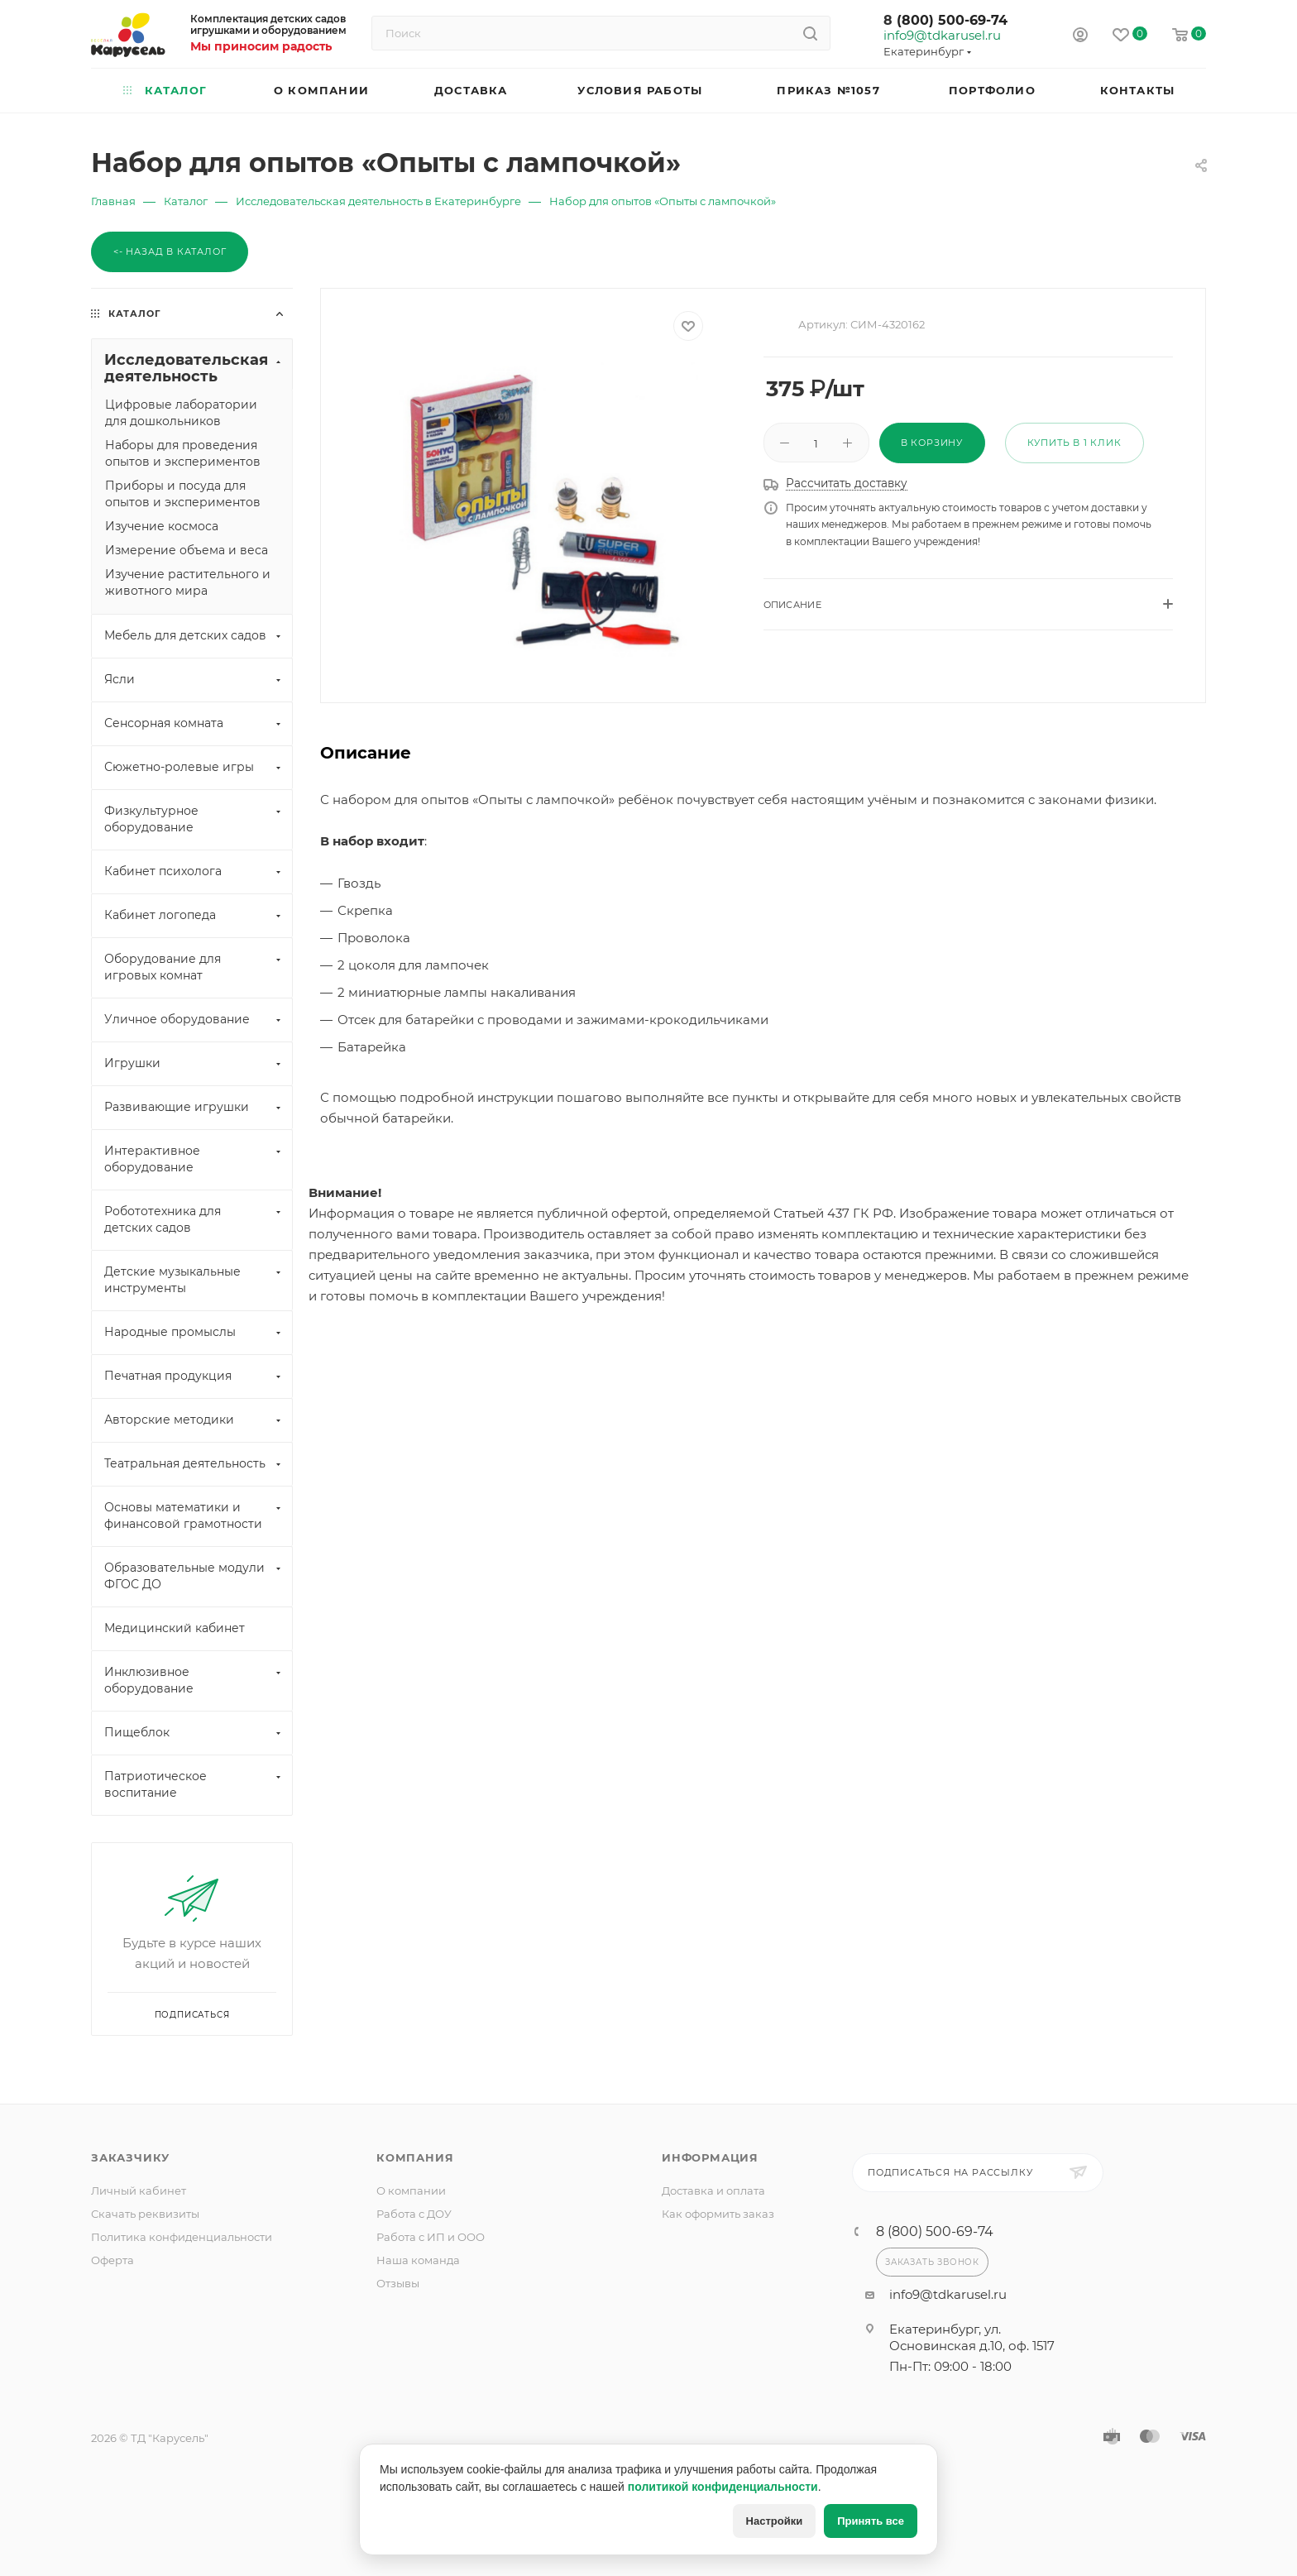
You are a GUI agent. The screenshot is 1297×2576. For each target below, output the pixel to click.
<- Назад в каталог (169, 251)
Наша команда (418, 2260)
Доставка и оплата (713, 2190)
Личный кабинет (138, 2190)
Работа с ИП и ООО (430, 2236)
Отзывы (397, 2283)
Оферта (112, 2260)
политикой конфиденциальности (723, 2486)
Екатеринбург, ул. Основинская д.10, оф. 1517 (972, 2337)
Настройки (774, 2521)
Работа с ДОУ (414, 2213)
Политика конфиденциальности (181, 2236)
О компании (411, 2190)
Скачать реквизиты (145, 2213)
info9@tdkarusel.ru (941, 35)
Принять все (870, 2521)
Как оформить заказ (718, 2213)
